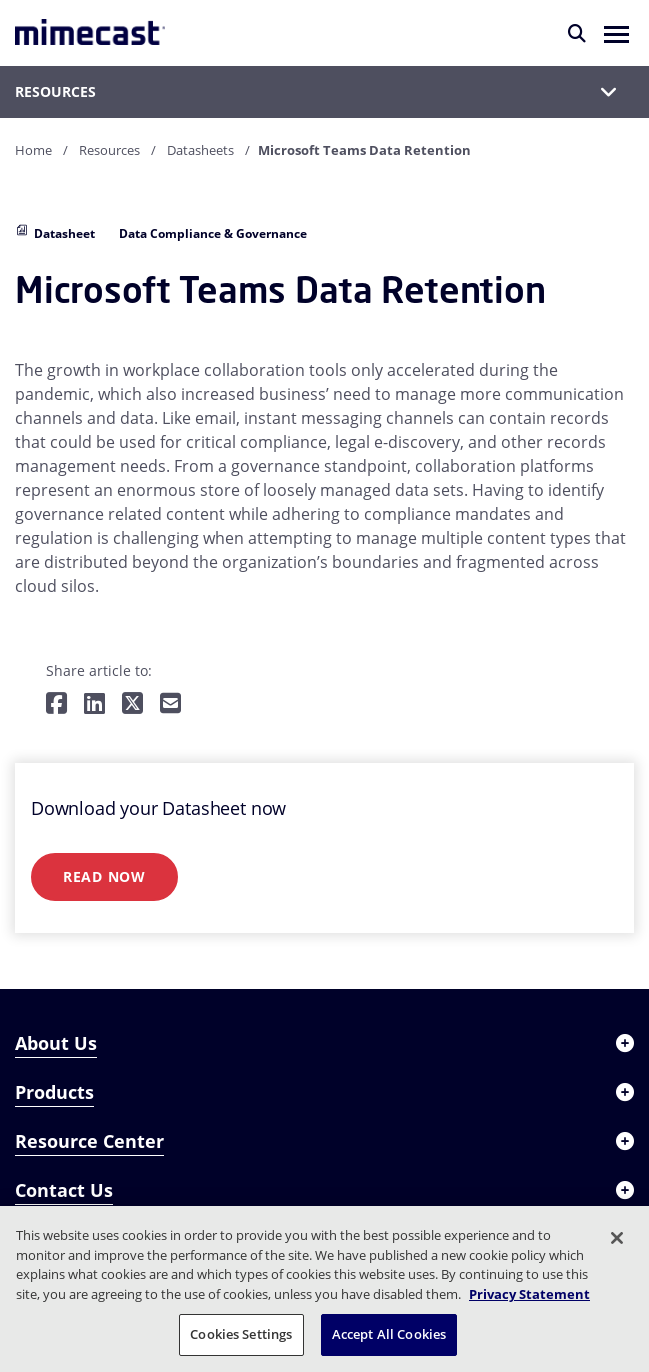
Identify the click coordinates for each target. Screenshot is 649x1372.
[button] (616, 33)
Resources (109, 150)
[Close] (617, 1238)
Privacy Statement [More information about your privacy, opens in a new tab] (529, 1294)
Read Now (104, 876)
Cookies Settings (241, 1334)
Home (33, 150)
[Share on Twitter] (132, 704)
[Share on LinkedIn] (94, 704)
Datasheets (200, 150)
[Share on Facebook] (56, 704)
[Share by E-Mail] (170, 704)
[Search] (577, 33)
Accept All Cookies (389, 1334)
